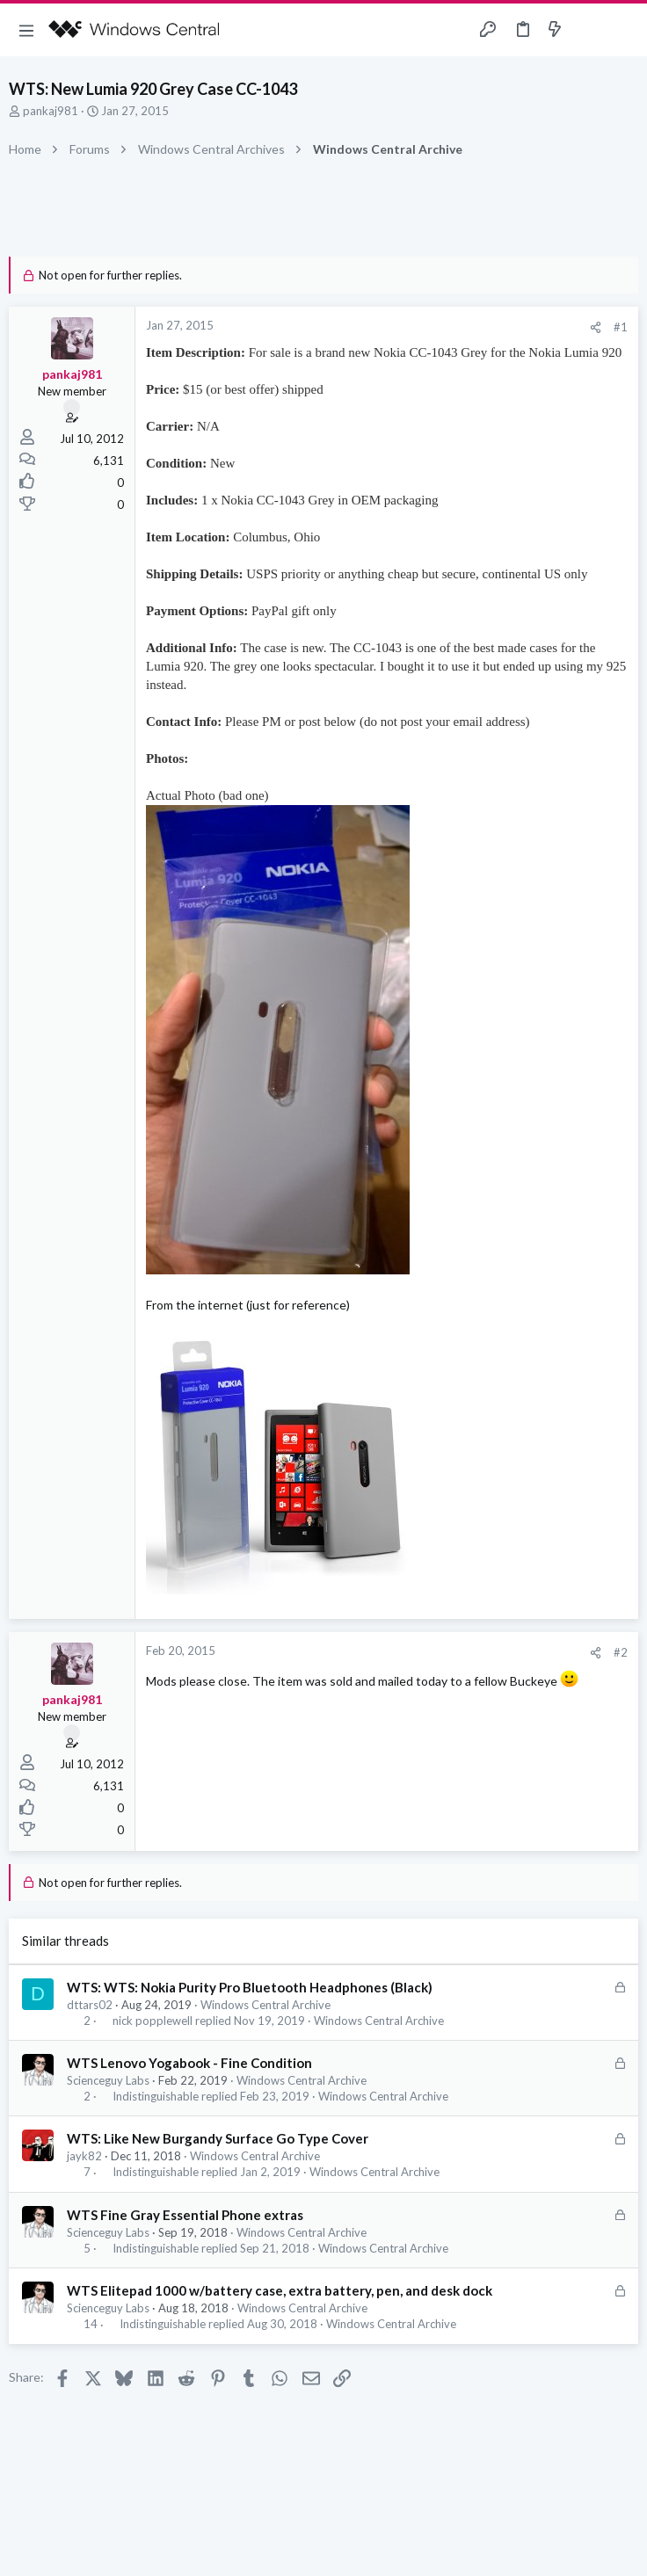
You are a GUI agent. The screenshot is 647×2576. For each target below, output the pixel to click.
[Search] (623, 30)
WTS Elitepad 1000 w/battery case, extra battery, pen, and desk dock (279, 2290)
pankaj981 (50, 111)
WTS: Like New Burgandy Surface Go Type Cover (217, 2138)
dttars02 (90, 2005)
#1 (621, 327)
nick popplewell (153, 2021)
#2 (621, 1652)
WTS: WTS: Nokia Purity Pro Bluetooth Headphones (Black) (250, 1987)
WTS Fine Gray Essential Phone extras (185, 2215)
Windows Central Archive (265, 2005)
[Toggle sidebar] (589, 29)
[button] (26, 30)
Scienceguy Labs (108, 2080)
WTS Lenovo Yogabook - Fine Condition (189, 2063)
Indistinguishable (156, 2096)
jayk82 (84, 2156)
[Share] (595, 327)
